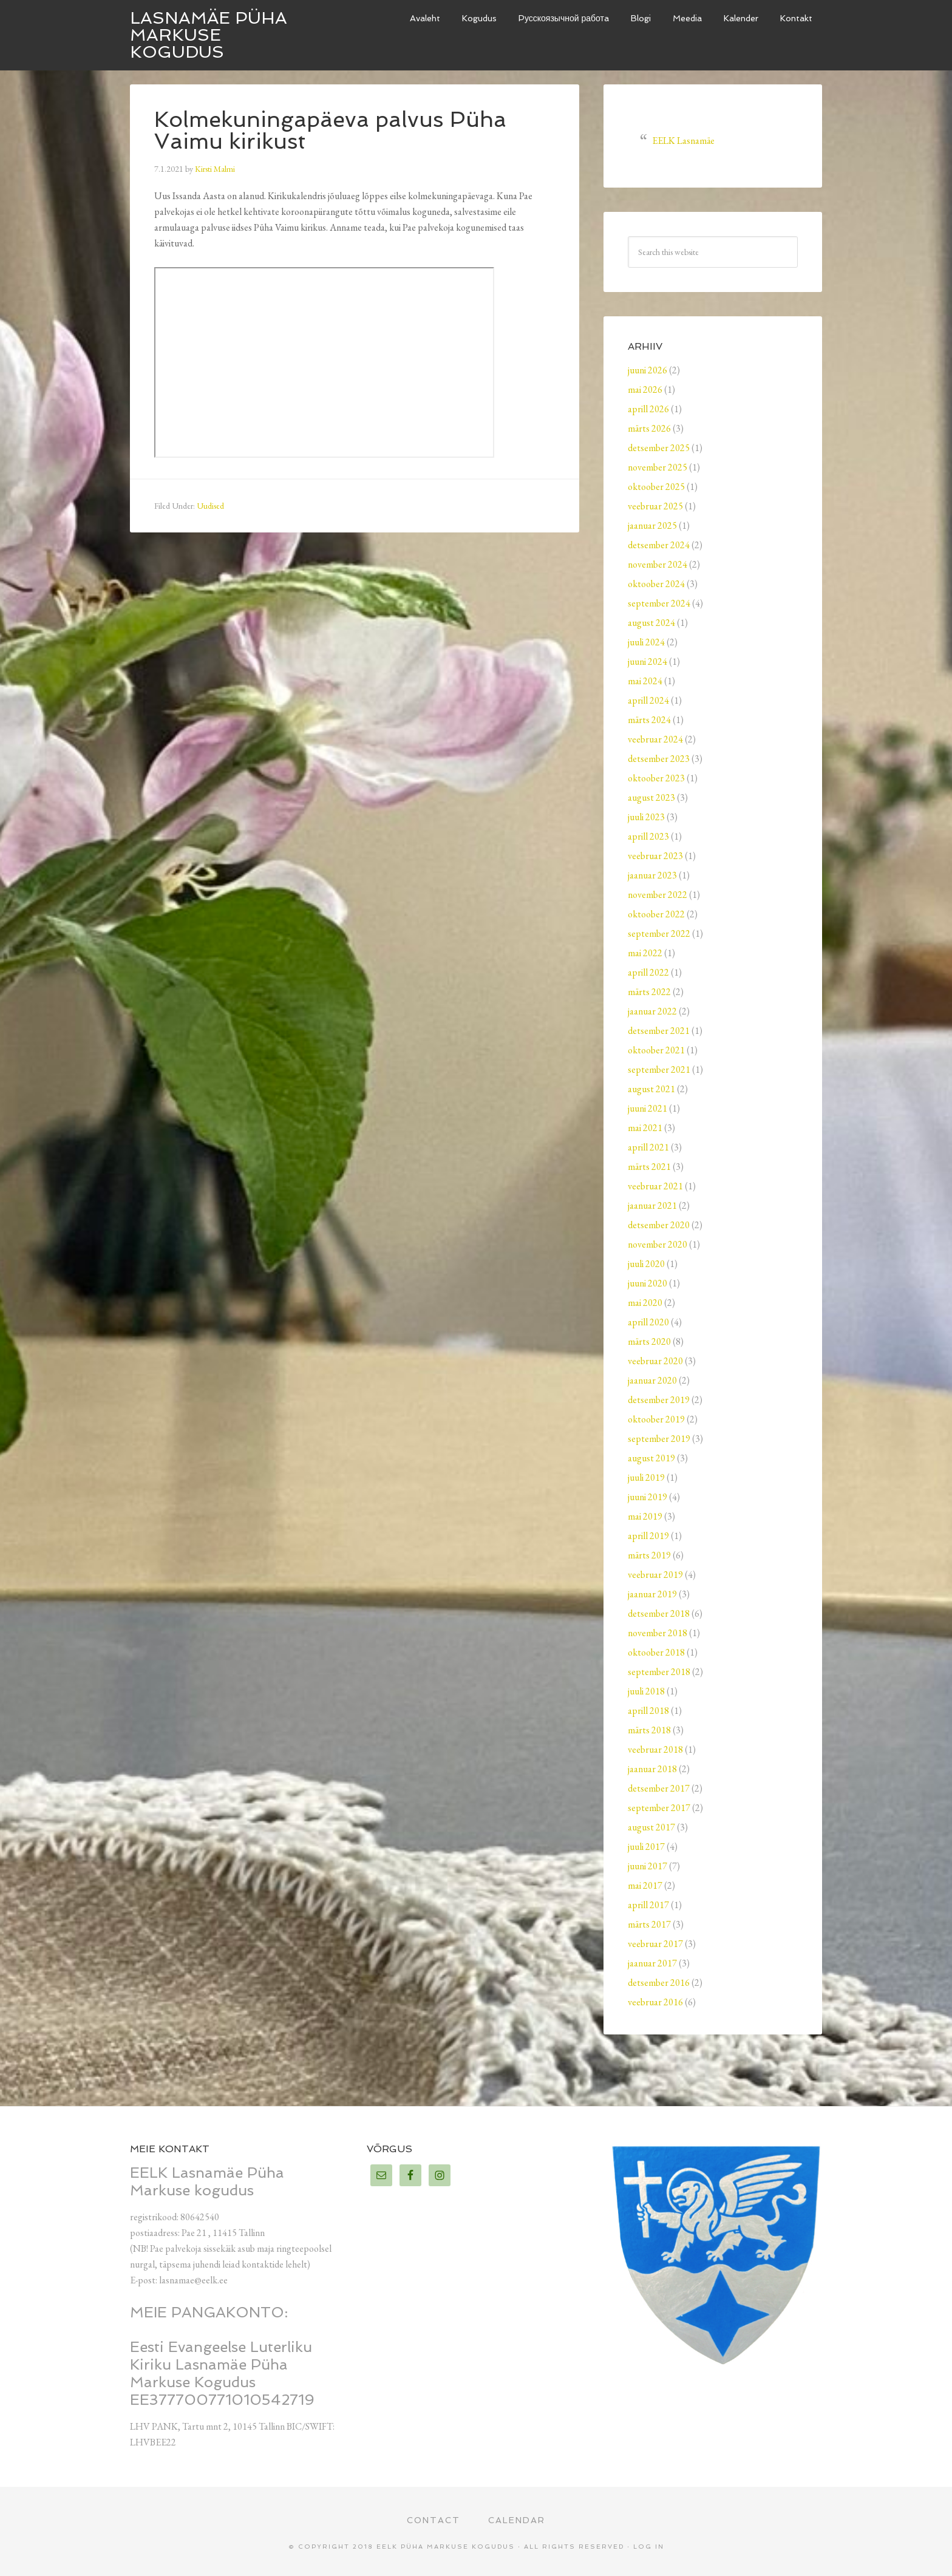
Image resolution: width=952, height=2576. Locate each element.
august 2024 (651, 622)
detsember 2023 (659, 758)
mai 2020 (645, 1302)
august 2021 (651, 1088)
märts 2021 (649, 1166)
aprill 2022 (648, 972)
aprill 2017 (648, 1904)
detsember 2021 (659, 1030)
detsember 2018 (659, 1613)
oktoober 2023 (656, 778)
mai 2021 (645, 1127)
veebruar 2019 (655, 1574)
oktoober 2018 (656, 1652)
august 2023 (651, 797)
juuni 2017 (647, 1866)
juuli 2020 (646, 1263)
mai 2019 (645, 1516)
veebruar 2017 (655, 1943)
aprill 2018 (648, 1710)
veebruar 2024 (655, 739)
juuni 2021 (647, 1108)
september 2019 (659, 1438)
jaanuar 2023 (652, 875)
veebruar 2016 (655, 2002)
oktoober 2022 (656, 914)
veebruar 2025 (655, 506)
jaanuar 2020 (652, 1380)
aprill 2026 (648, 409)
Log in (648, 2546)
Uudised (210, 505)
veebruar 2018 (655, 1749)
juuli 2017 (646, 1846)
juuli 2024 (646, 642)
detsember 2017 (659, 1788)
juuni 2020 (647, 1283)
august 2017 (651, 1827)
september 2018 (659, 1671)
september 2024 (659, 603)
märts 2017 (649, 1924)
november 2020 (657, 1244)
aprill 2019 (648, 1535)
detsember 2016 (659, 1982)
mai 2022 (645, 952)
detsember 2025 (659, 447)
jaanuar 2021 (652, 1205)
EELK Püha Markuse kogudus (445, 2546)
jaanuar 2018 (652, 1768)
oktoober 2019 (656, 1419)
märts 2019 (649, 1555)
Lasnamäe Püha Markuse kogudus (208, 35)
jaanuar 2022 (652, 1011)
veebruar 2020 (655, 1360)
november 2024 (657, 564)
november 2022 (657, 894)
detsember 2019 (659, 1399)
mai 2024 (645, 681)
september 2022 (659, 933)
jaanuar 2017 (652, 1963)
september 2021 (659, 1069)
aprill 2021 (648, 1147)
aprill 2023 (648, 836)
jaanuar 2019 (652, 1594)
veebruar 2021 (655, 1186)
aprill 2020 (648, 1322)
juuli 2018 (646, 1691)
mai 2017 (645, 1885)
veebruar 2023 (655, 855)
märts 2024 (649, 719)
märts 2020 (649, 1341)
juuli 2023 (646, 817)
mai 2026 (645, 389)
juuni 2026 (647, 370)
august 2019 (651, 1458)
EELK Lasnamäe (683, 140)
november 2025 (657, 467)
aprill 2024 (648, 700)
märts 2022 (649, 991)
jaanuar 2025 (652, 525)
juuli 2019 (646, 1477)
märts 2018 (649, 1730)
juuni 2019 (647, 1496)
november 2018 (657, 1632)
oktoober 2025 (656, 486)
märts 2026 (649, 428)
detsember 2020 (659, 1224)
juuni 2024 (647, 661)
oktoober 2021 (656, 1050)
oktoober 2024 (656, 583)
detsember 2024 (659, 545)
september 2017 (659, 1807)
